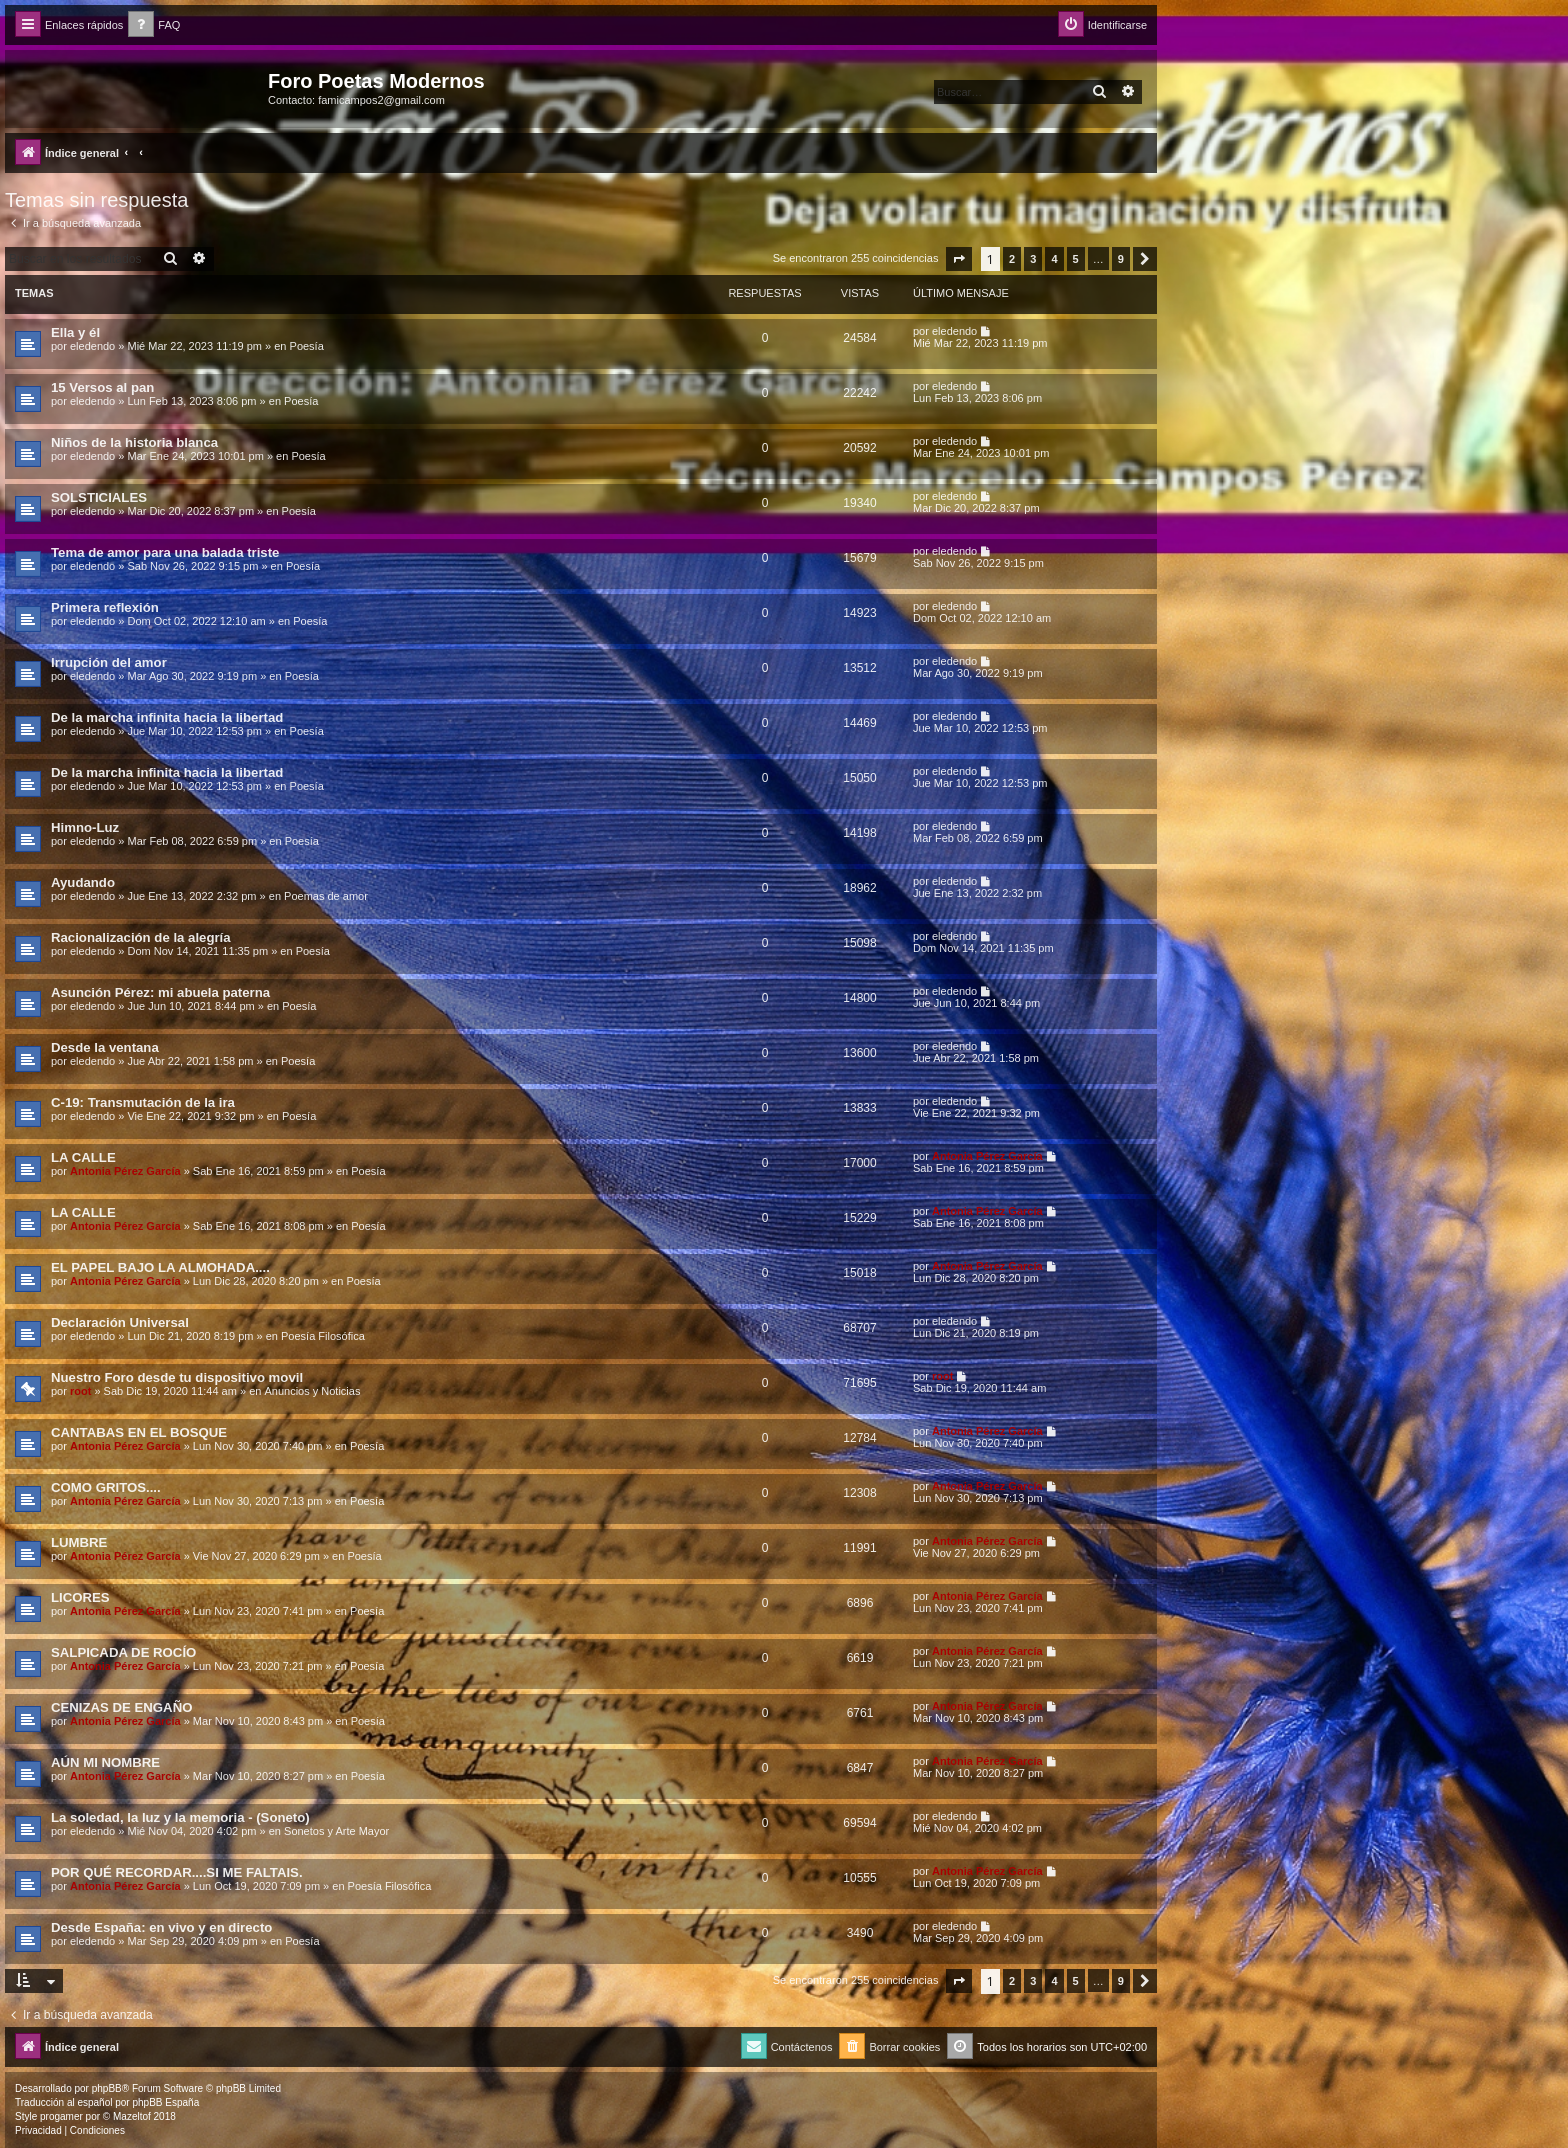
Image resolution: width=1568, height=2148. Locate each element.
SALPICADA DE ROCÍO (123, 1652)
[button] (959, 259)
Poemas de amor (326, 896)
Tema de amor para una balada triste (165, 552)
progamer (61, 2116)
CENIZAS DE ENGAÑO (121, 1707)
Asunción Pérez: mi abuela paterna (160, 992)
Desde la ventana (105, 1047)
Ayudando (83, 882)
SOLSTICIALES (99, 497)
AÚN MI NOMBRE (105, 1762)
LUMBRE (79, 1542)
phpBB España (165, 2102)
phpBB (107, 2088)
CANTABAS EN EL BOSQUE (139, 1432)
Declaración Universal (120, 1322)
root (80, 1391)
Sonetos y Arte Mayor (336, 1831)
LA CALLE (83, 1157)
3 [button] (1033, 259)
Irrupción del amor (109, 662)
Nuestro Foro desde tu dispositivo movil (177, 1377)
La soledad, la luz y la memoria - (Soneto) (180, 1817)
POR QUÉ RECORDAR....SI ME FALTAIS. (177, 1872)
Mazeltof (132, 2116)
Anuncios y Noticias (312, 1391)
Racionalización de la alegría (141, 937)
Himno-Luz (85, 827)
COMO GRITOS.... (106, 1487)
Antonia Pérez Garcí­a (125, 1171)
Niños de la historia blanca (134, 442)
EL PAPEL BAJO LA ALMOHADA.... (160, 1267)
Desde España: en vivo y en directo (161, 1927)
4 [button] (1054, 259)
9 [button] (1121, 259)
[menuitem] (154, 25)
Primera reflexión (105, 607)
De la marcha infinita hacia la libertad (167, 717)
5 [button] (1076, 259)
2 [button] (1012, 259)
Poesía (307, 346)
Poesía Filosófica (323, 1336)
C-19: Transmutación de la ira (143, 1102)
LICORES (80, 1597)
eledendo (92, 346)
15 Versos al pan (102, 387)
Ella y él (75, 332)
